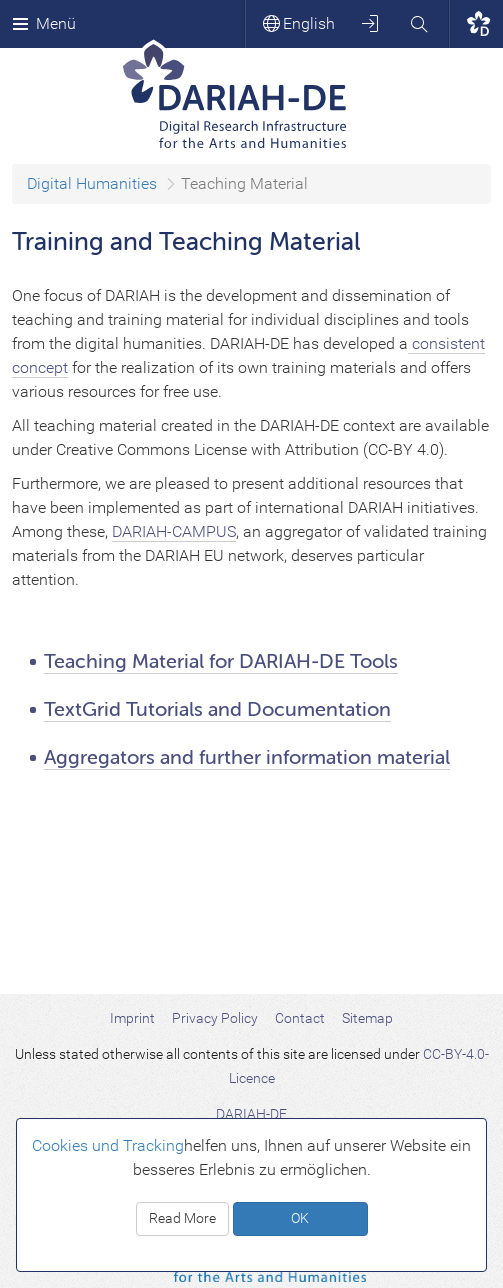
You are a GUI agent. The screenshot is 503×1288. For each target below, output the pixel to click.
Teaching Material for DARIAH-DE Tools (221, 661)
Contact (300, 1018)
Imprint (132, 1018)
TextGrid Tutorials (126, 709)
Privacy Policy (215, 1018)
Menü (44, 23)
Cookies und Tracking (108, 1145)
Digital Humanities (92, 183)
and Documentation (299, 709)
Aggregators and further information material (247, 757)
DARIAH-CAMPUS (174, 531)
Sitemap (367, 1018)
